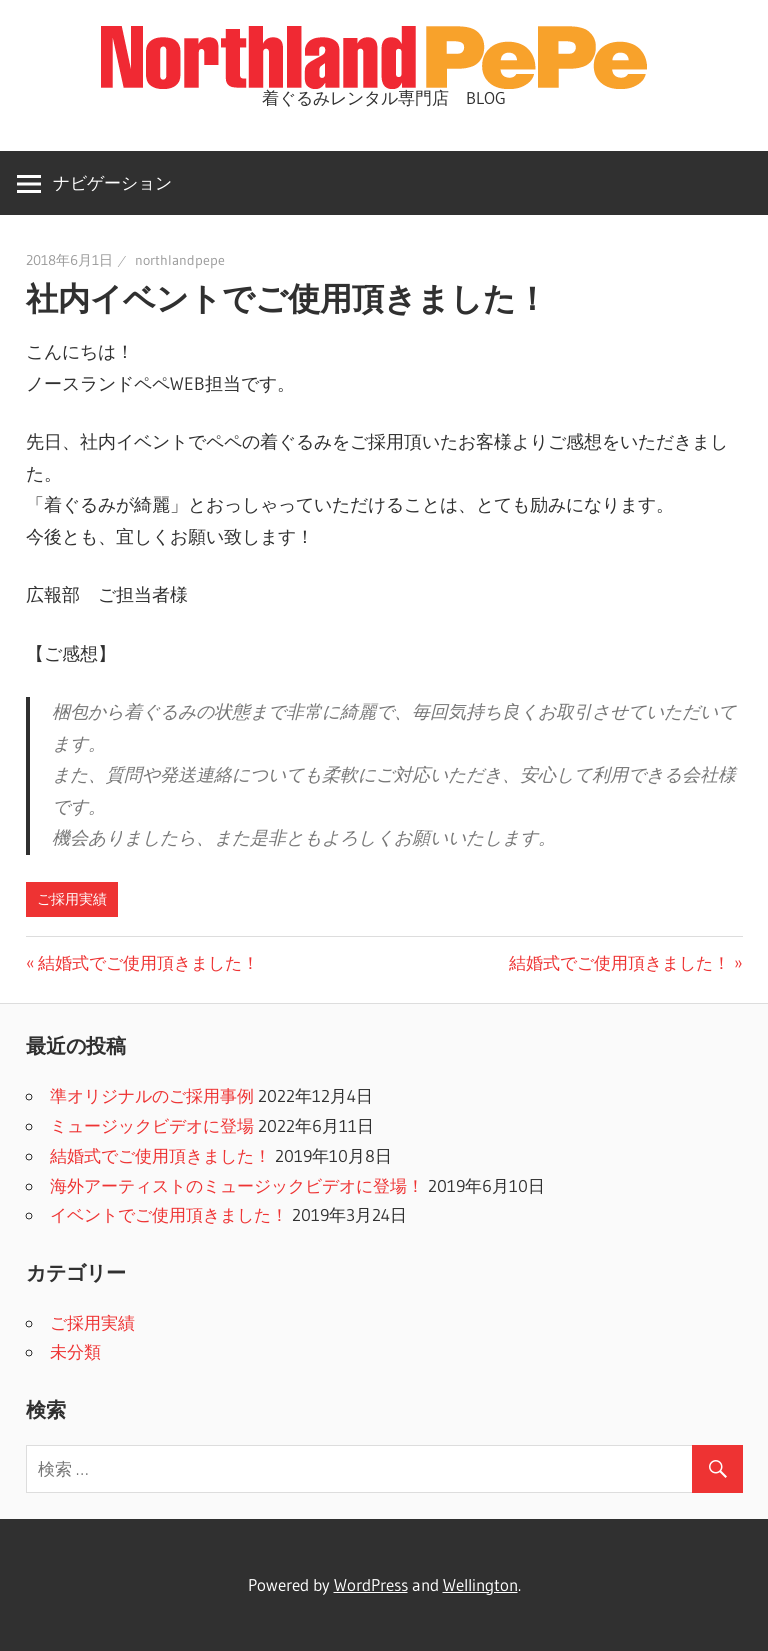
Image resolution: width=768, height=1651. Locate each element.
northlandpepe (180, 260)
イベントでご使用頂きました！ (169, 1214)
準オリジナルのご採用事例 (152, 1095)
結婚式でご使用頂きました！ (148, 962)
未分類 (75, 1351)
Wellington (480, 1584)
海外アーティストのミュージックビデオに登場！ (237, 1185)
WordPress (371, 1584)
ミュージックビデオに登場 (152, 1125)
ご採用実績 (72, 899)
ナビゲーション (112, 182)
